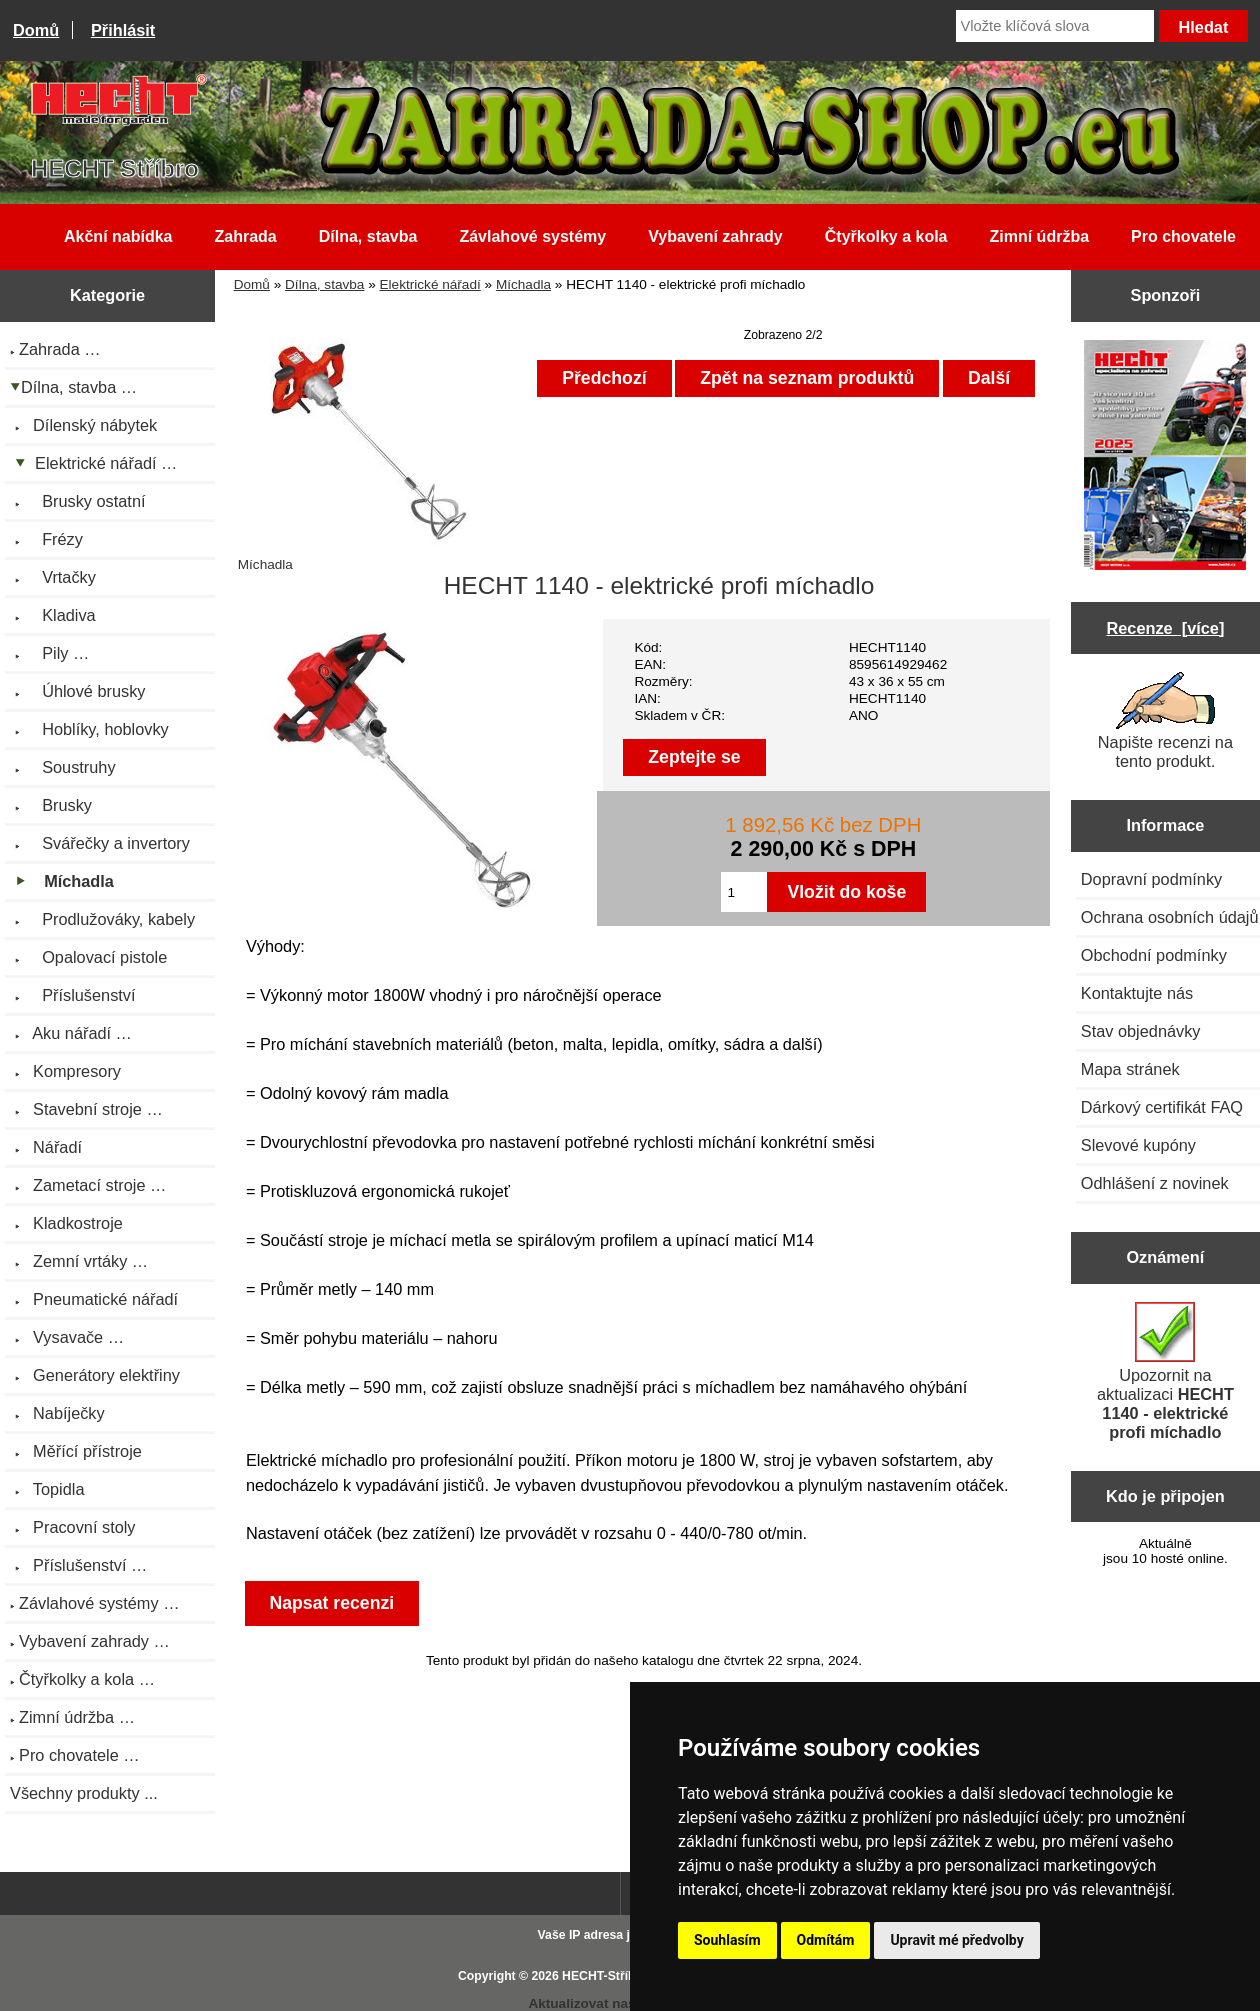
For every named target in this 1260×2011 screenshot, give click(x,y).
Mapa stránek (1130, 1069)
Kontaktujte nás (1137, 993)
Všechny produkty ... (84, 1793)
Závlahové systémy (532, 236)
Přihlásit (123, 30)
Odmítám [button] (826, 1940)
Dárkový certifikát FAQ (1162, 1107)
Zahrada (245, 236)
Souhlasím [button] (727, 1940)
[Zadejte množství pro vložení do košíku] (744, 892)
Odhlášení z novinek (1155, 1183)
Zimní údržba (1040, 236)
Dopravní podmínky (1151, 879)
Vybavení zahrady (715, 236)
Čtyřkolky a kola (886, 236)
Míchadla (523, 284)
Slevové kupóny (1138, 1145)
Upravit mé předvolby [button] (956, 1940)
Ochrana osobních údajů (1170, 917)
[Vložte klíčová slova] (1055, 26)
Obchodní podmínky (1154, 955)
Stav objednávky (1141, 1031)
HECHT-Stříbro (605, 1976)
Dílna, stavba (324, 284)
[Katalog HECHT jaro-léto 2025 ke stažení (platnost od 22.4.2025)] (1165, 456)
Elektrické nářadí (430, 284)
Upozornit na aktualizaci (1165, 1371)
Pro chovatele (1183, 236)
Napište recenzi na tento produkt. (1165, 721)
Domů (36, 30)
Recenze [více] (1165, 628)
